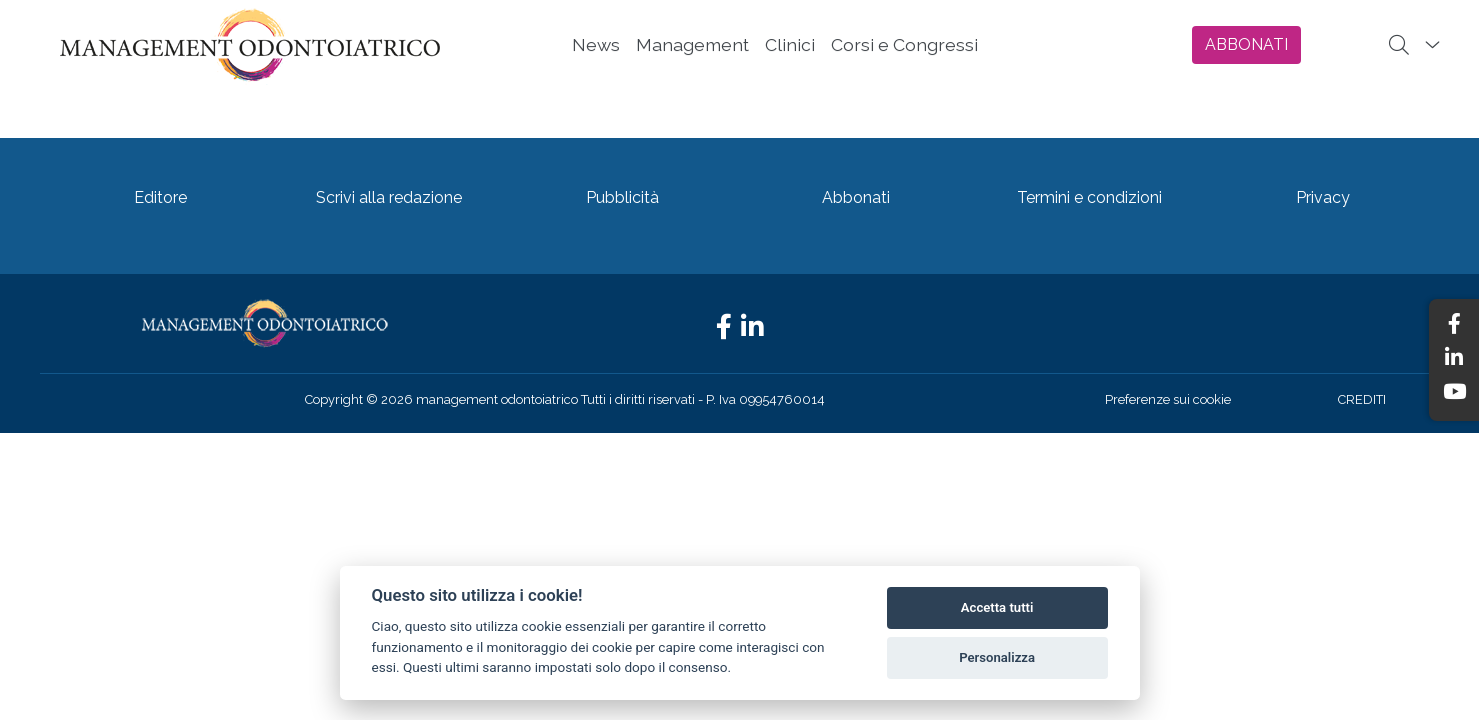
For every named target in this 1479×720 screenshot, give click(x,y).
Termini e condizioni (1089, 197)
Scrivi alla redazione (389, 197)
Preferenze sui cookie (1168, 399)
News (596, 44)
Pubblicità (622, 197)
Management (692, 44)
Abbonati (856, 197)
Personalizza (997, 657)
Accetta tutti (997, 607)
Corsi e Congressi (904, 44)
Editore (160, 197)
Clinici (790, 44)
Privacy (1323, 197)
